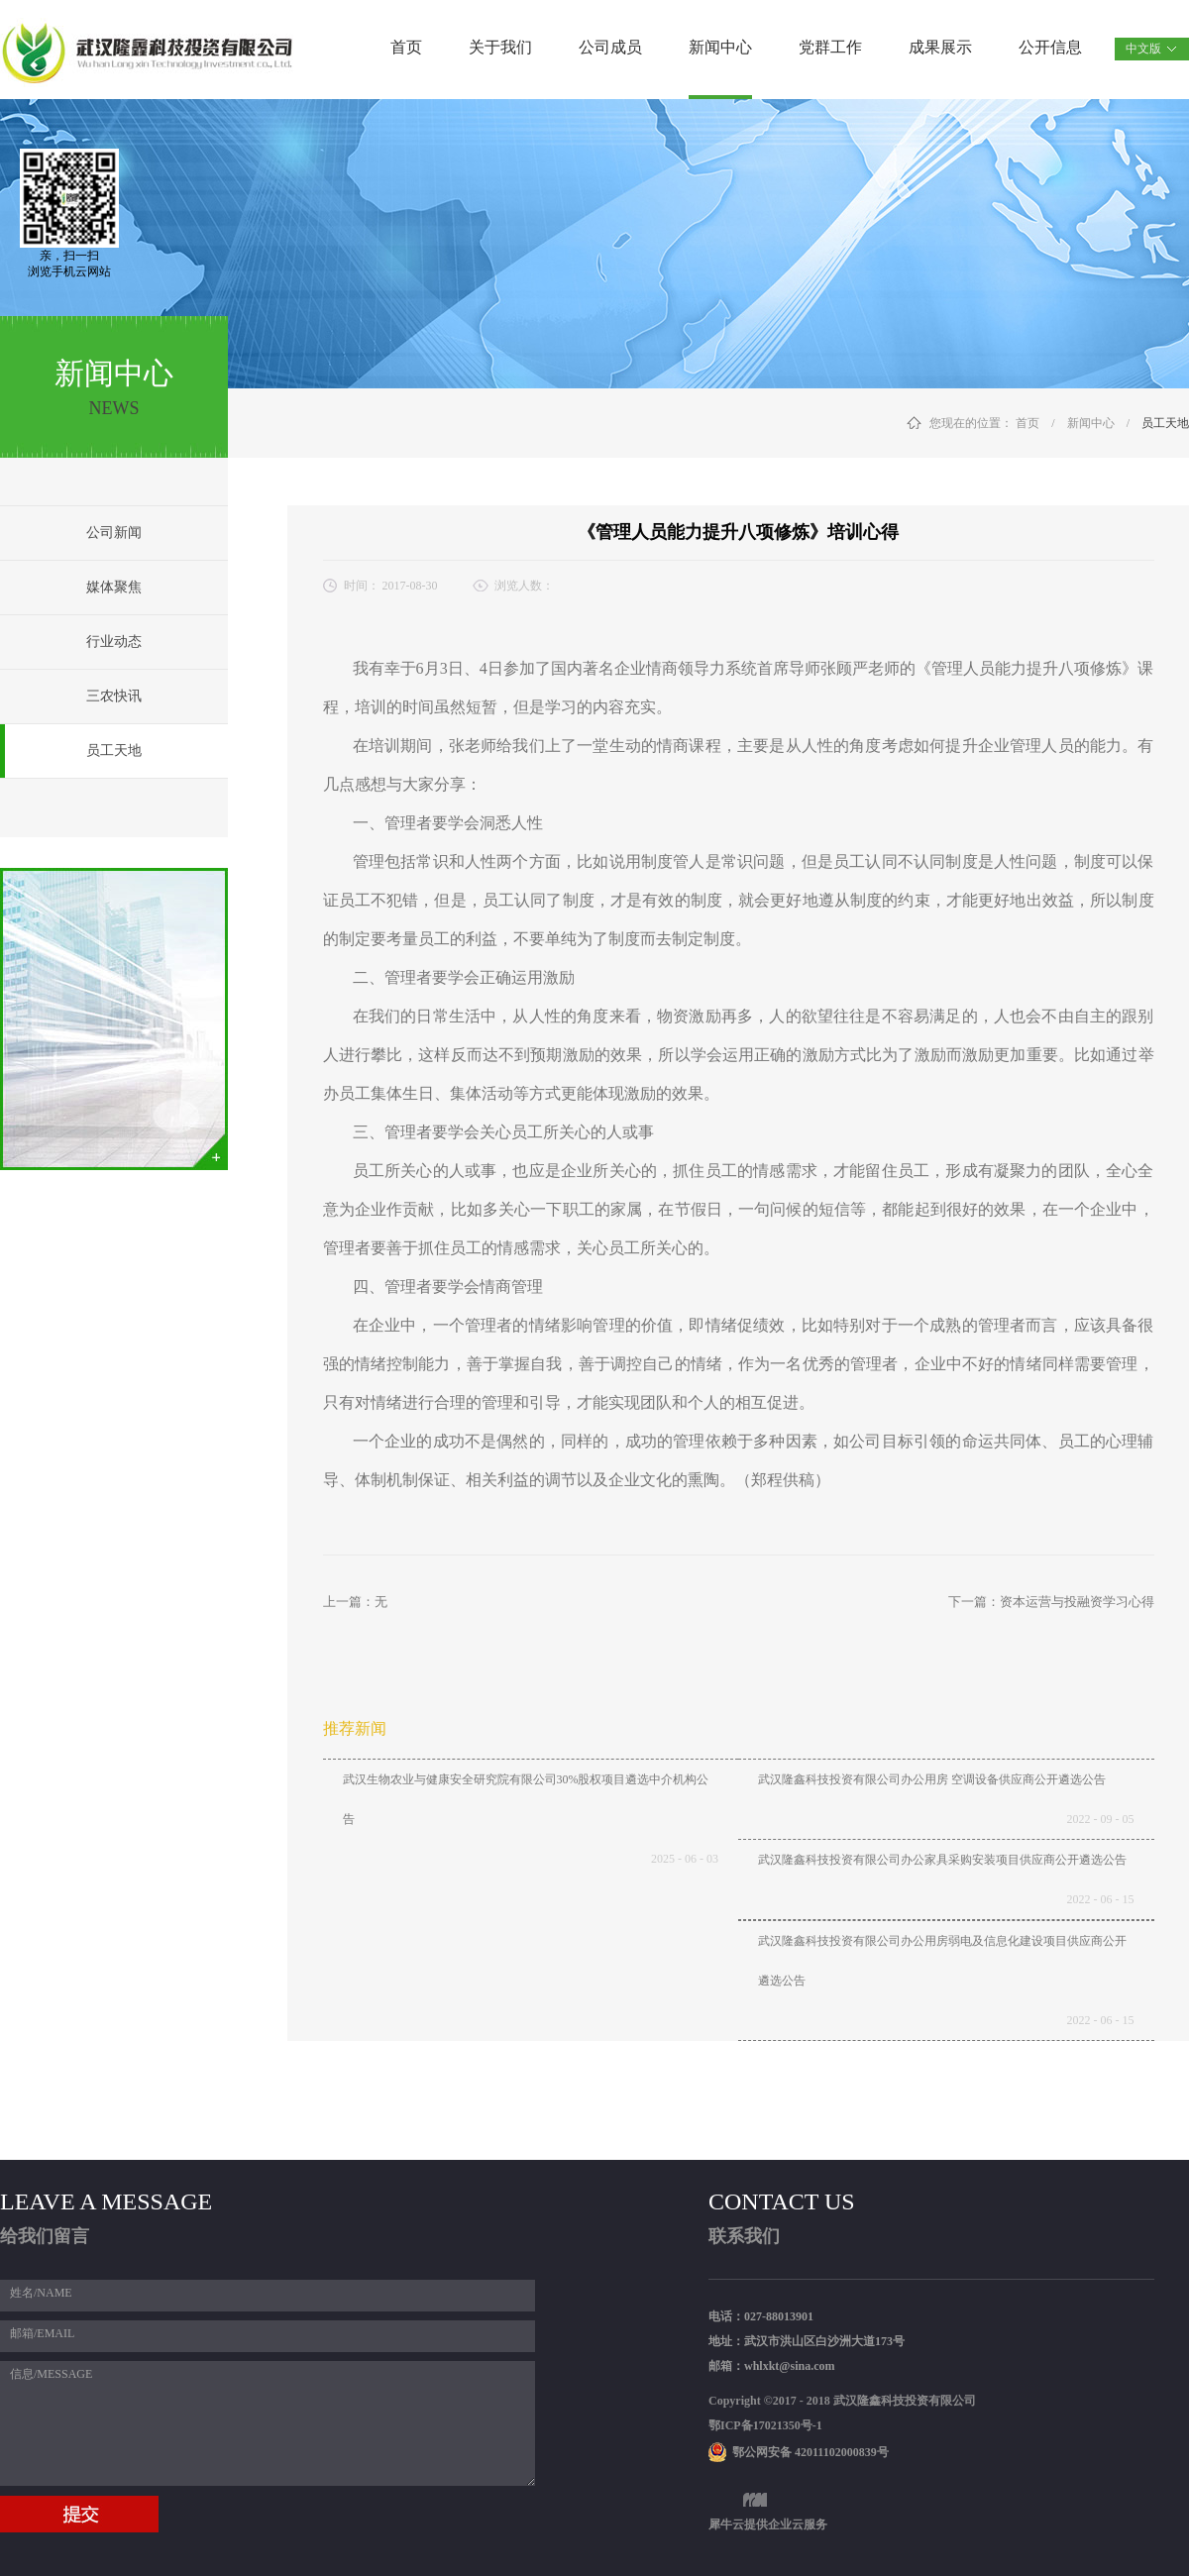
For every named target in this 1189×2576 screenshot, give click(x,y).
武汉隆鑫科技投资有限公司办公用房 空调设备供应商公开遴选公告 (932, 1779)
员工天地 (1165, 423)
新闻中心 (1091, 423)
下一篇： (1051, 1601)
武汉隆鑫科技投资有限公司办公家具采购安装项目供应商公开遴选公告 (942, 1860)
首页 (406, 47)
